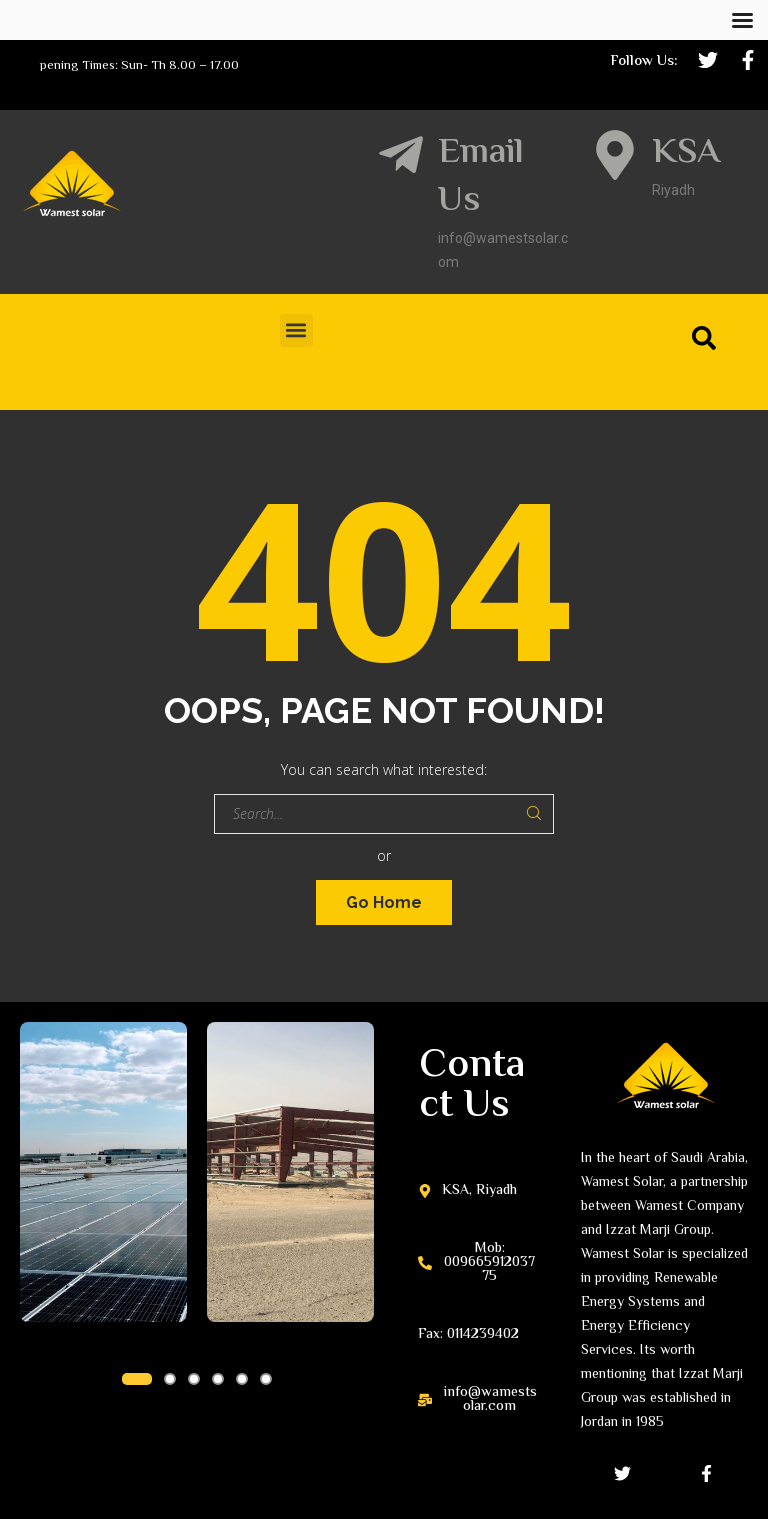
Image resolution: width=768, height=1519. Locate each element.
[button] (296, 330)
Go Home (384, 902)
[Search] (708, 338)
